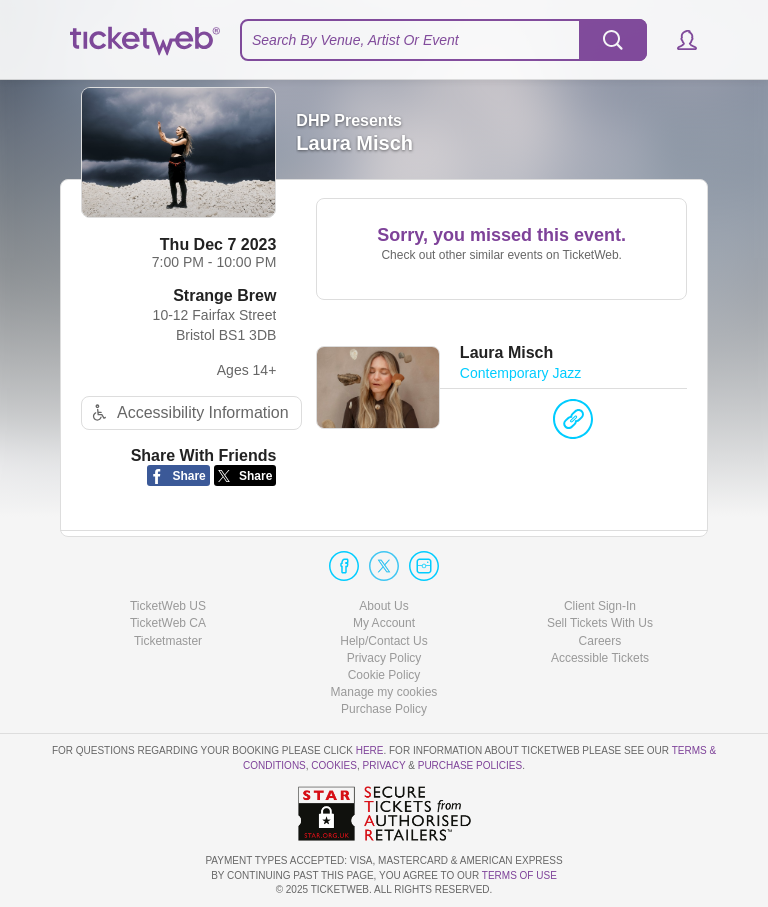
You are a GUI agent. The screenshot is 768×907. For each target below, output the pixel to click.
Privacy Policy (384, 658)
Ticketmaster (168, 641)
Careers (600, 641)
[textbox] (443, 40)
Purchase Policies (470, 765)
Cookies (334, 765)
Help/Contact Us (383, 641)
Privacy (384, 765)
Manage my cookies (384, 692)
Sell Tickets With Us (600, 623)
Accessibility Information (188, 412)
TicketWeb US (168, 606)
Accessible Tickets (600, 658)
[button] (677, 40)
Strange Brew (224, 295)
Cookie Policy (384, 675)
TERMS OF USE (519, 875)
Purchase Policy (384, 709)
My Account (384, 623)
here (370, 750)
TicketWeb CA (168, 623)
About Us (383, 606)
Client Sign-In (600, 606)
